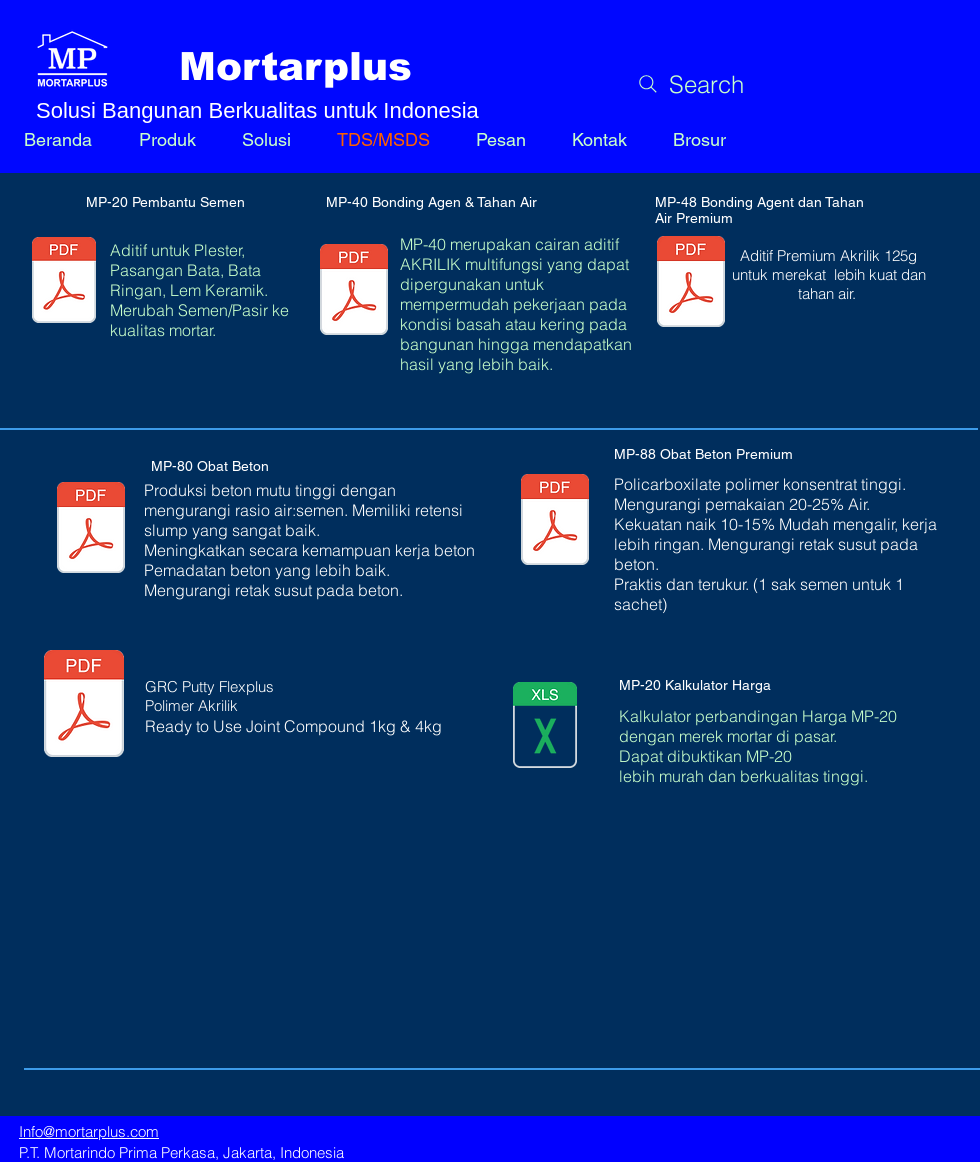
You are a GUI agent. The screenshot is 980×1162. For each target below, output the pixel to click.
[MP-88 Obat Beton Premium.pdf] (555, 522)
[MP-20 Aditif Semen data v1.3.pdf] (64, 282)
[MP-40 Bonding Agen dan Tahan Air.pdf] (354, 292)
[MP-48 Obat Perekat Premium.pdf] (691, 284)
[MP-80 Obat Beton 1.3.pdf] (91, 530)
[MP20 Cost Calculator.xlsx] (545, 727)
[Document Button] (84, 706)
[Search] (689, 84)
